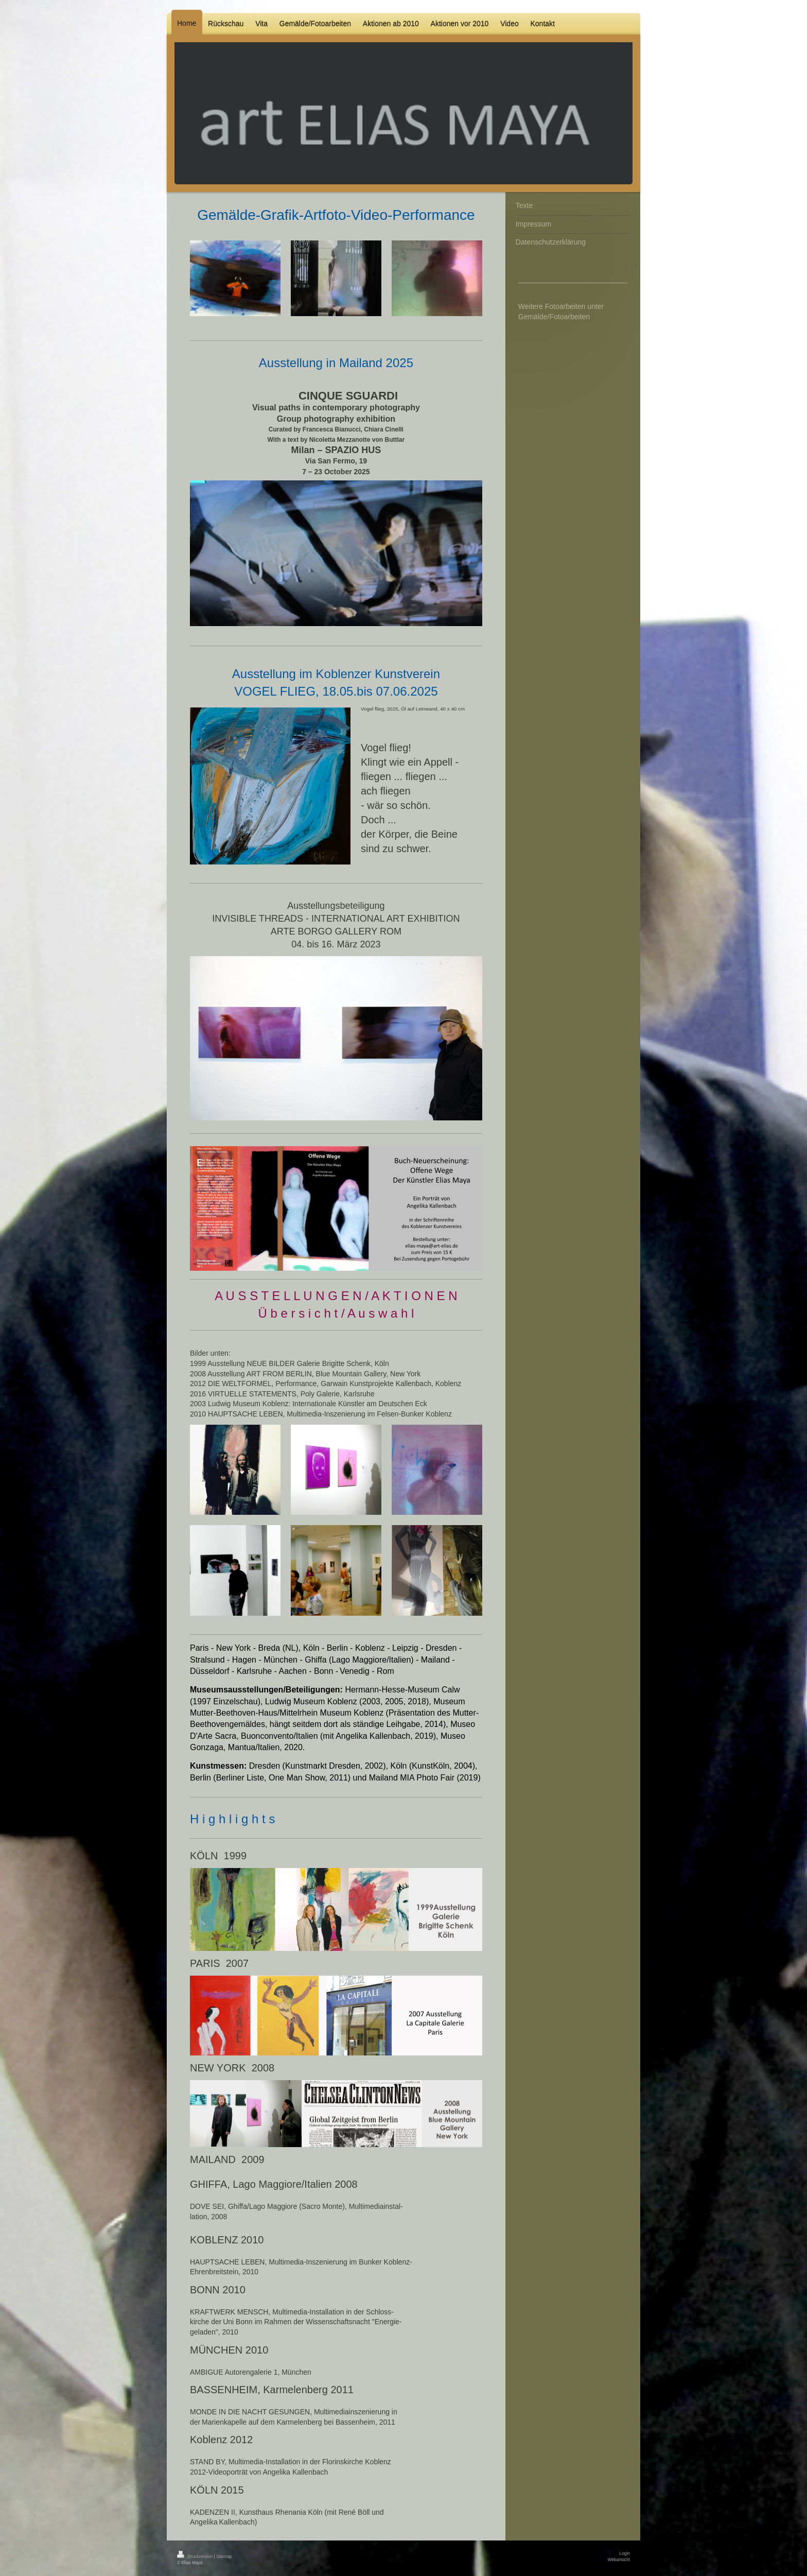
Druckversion (195, 2556)
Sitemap (224, 2556)
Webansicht (618, 2559)
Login (625, 2553)
